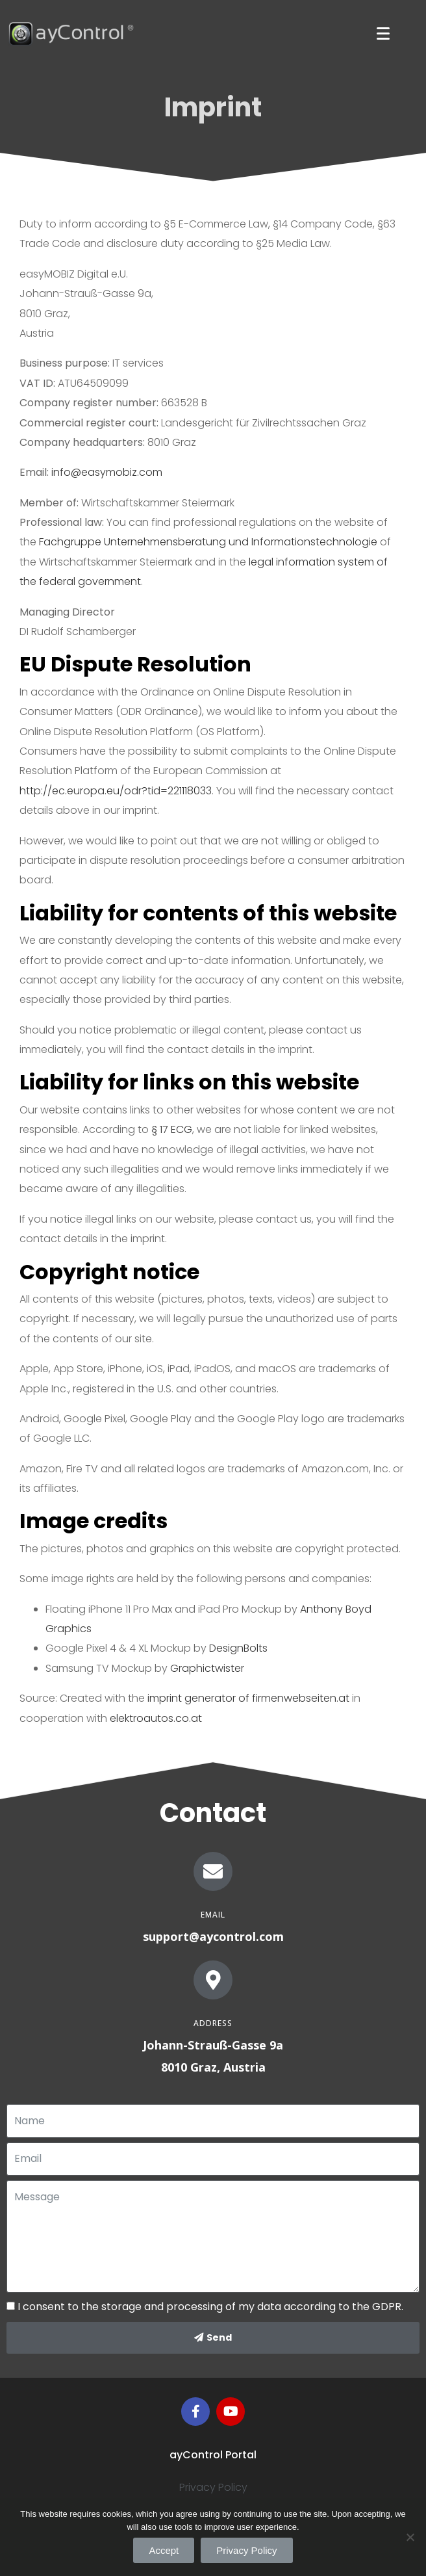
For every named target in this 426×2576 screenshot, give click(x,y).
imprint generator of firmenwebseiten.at (247, 1698)
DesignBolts (238, 1648)
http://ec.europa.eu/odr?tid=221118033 (115, 790)
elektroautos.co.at (156, 1718)
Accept (164, 2550)
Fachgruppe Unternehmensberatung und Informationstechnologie (208, 541)
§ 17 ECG (171, 1129)
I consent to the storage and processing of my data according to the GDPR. (210, 2307)
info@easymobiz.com (106, 472)
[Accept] (409, 2536)
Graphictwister (207, 1668)
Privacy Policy (213, 2487)
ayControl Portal (213, 2454)
